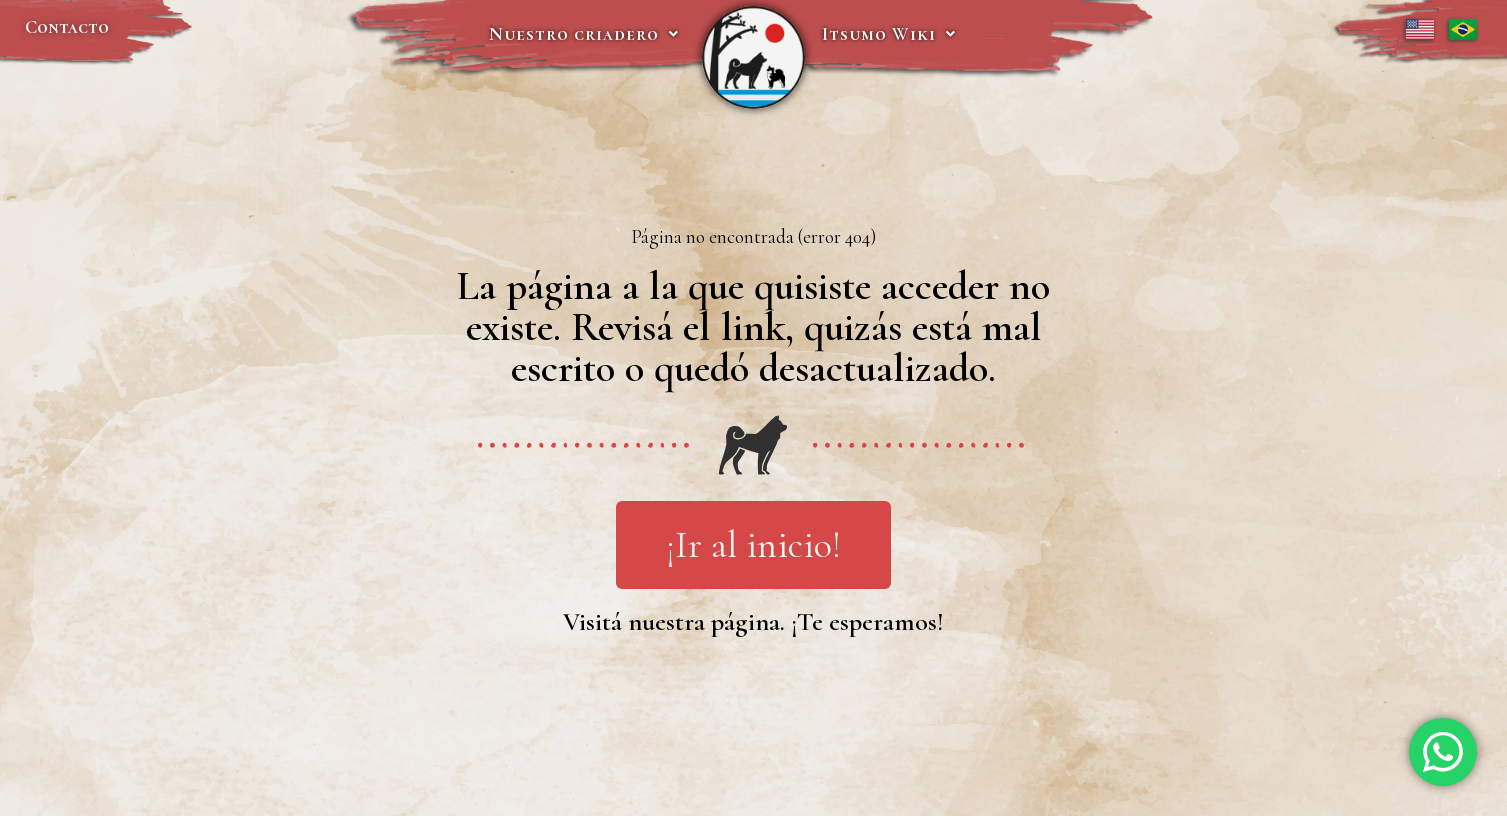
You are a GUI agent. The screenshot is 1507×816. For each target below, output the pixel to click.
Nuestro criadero (584, 34)
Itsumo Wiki (889, 34)
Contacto (67, 27)
